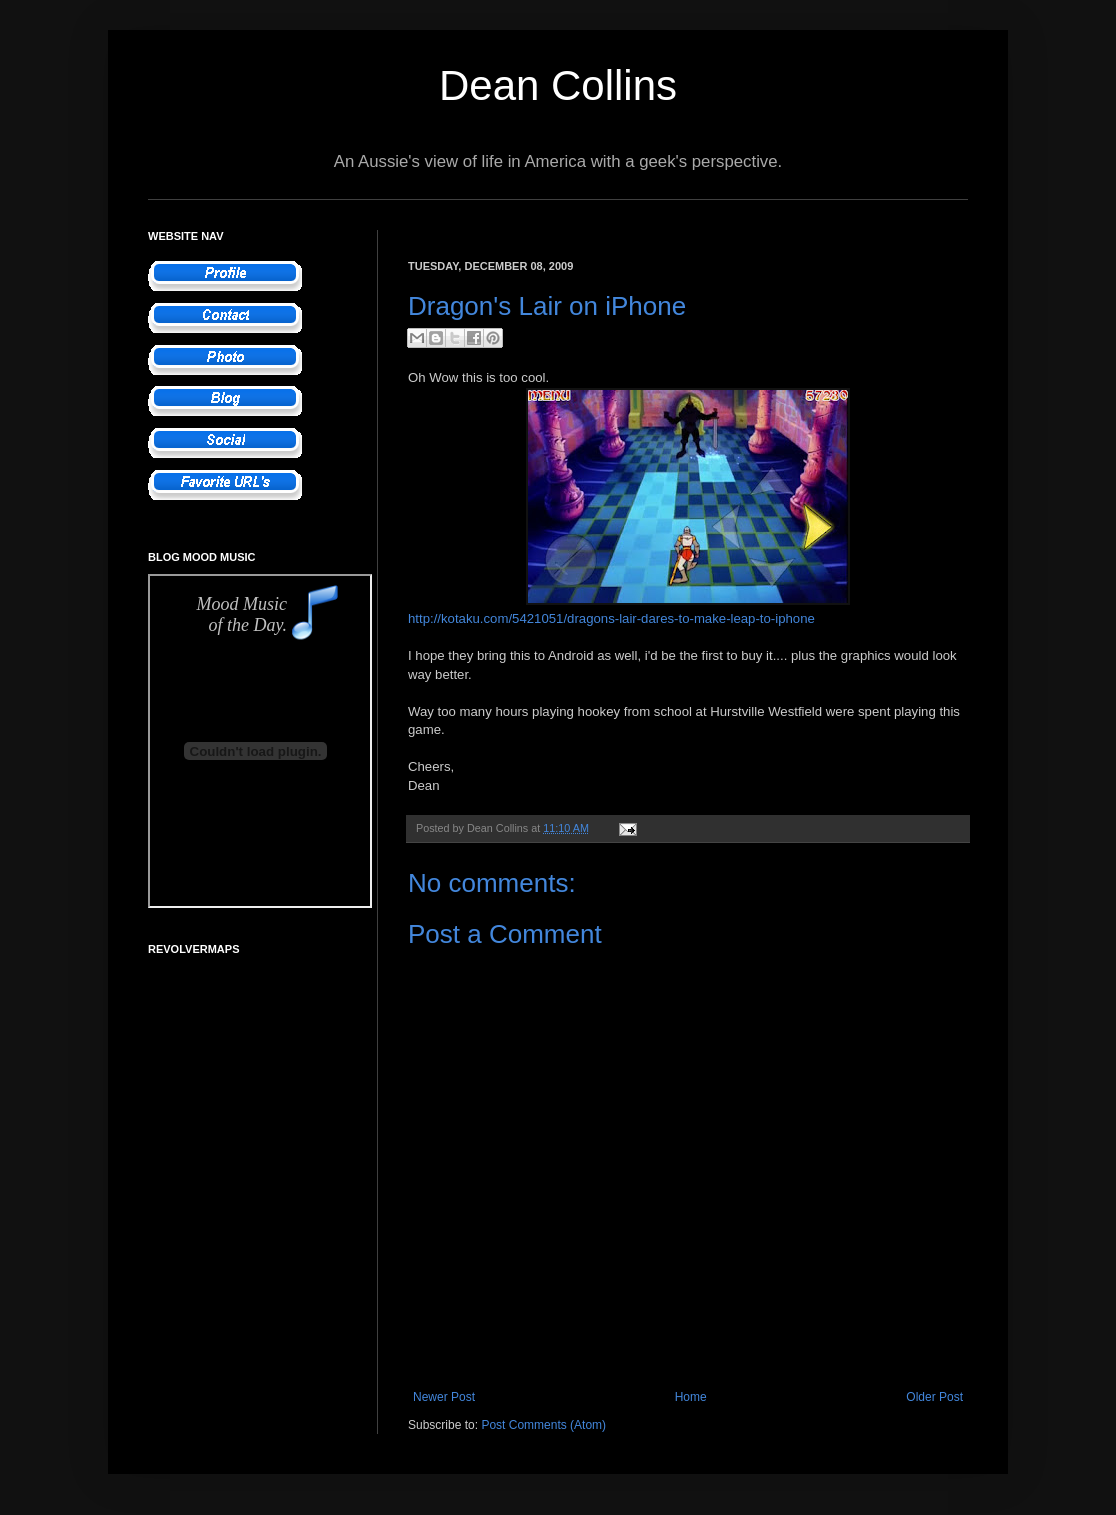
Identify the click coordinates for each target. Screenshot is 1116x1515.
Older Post (934, 1397)
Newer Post (444, 1397)
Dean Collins (558, 85)
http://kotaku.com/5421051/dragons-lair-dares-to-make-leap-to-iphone (611, 618)
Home (691, 1397)
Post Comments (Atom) (543, 1425)
